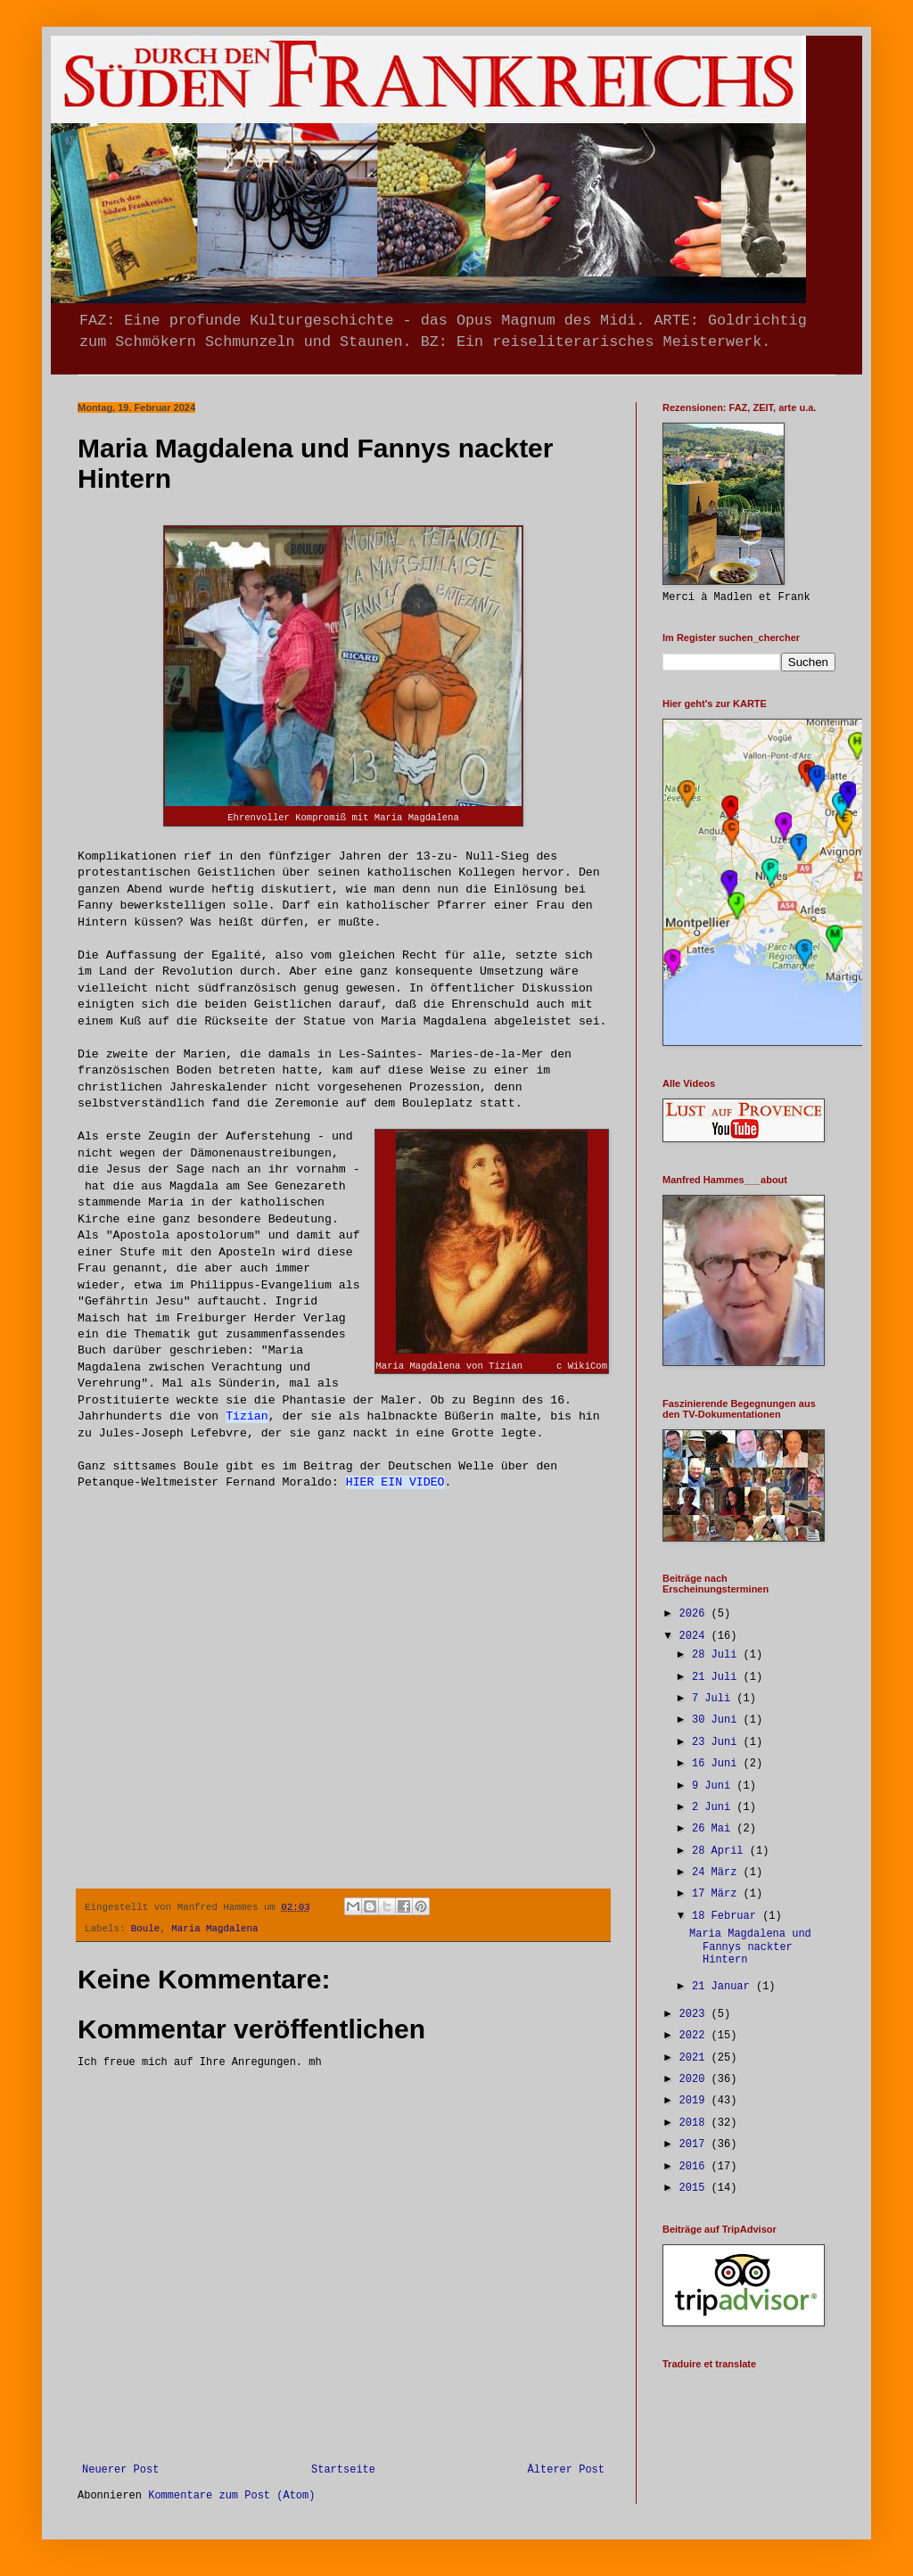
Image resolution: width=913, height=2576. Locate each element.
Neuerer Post (120, 2470)
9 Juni (714, 1786)
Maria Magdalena (214, 1928)
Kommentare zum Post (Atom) (231, 2496)
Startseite (343, 2470)
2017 (695, 2144)
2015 (695, 2188)
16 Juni (718, 1763)
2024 (695, 1636)
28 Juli (718, 1655)
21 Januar (724, 1986)
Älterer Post (566, 2470)
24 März (718, 1872)
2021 (695, 2058)
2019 (695, 2101)
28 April (721, 1851)
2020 (695, 2079)
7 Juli (714, 1698)
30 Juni (718, 1720)
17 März (718, 1894)
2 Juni (714, 1807)
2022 (695, 2035)
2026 (695, 1614)
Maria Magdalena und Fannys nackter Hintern (750, 1947)
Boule (145, 1928)
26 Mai (714, 1829)
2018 (695, 2123)
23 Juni (718, 1742)
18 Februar (727, 1916)
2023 (695, 2014)
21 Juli (718, 1677)
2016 (695, 2166)
